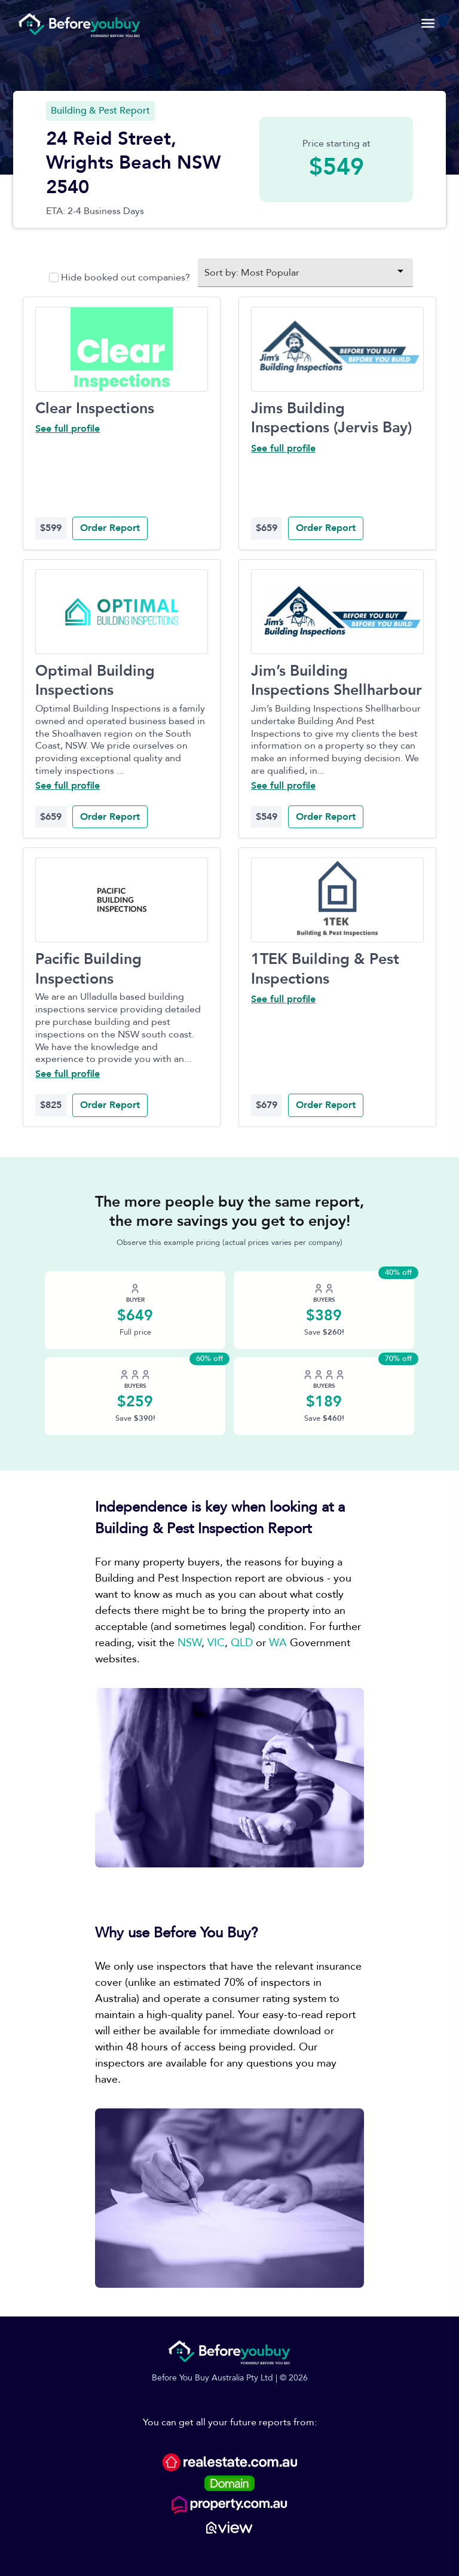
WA (278, 1642)
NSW (189, 1642)
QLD (242, 1642)
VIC (216, 1642)
